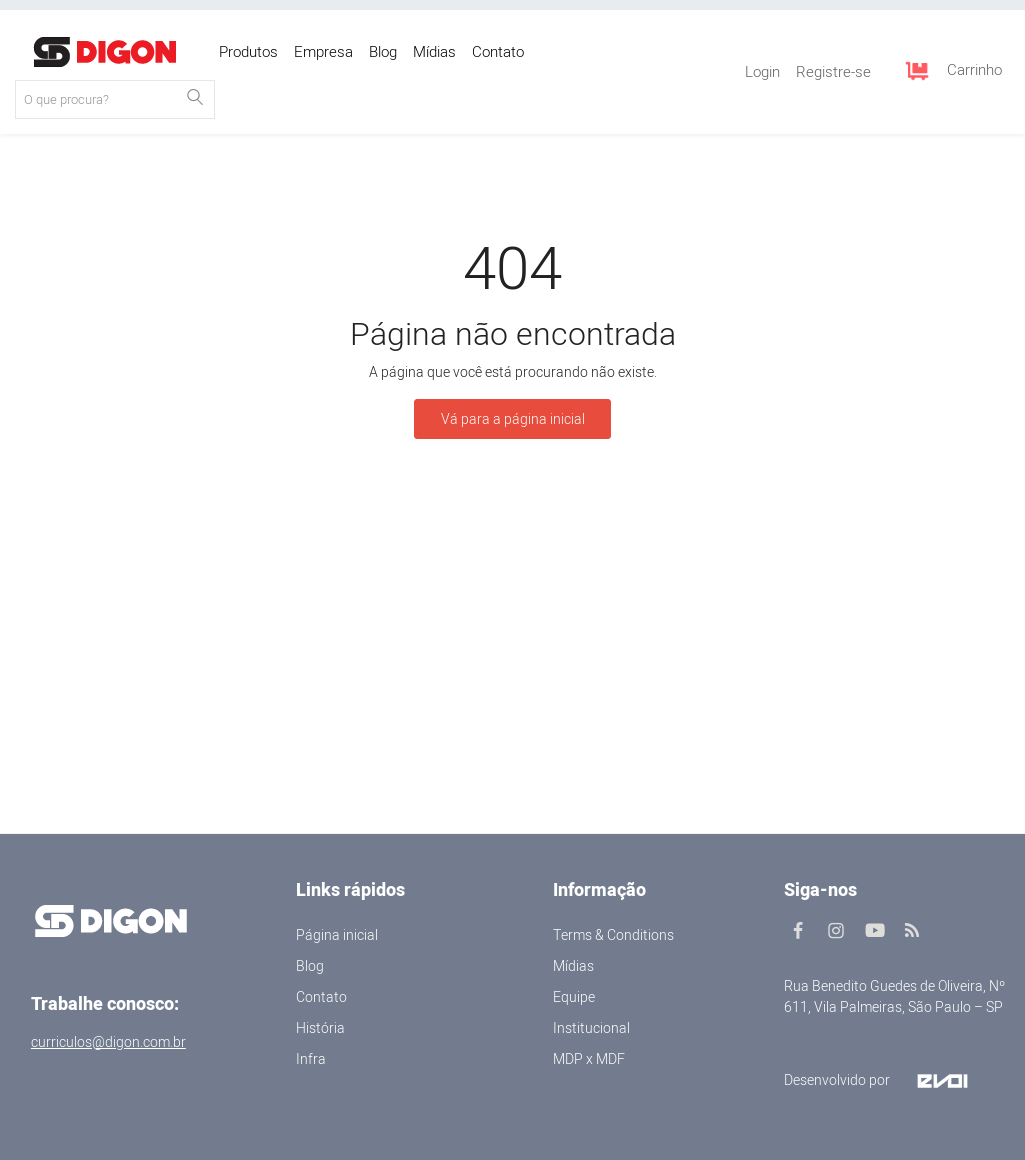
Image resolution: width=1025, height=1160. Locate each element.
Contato (321, 997)
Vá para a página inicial (513, 419)
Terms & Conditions (613, 935)
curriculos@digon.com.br (108, 1042)
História (320, 1028)
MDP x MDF (589, 1059)
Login (762, 72)
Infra (311, 1059)
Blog (310, 966)
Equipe (574, 997)
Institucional (591, 1028)
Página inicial (337, 935)
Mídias (573, 966)
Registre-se (833, 72)
